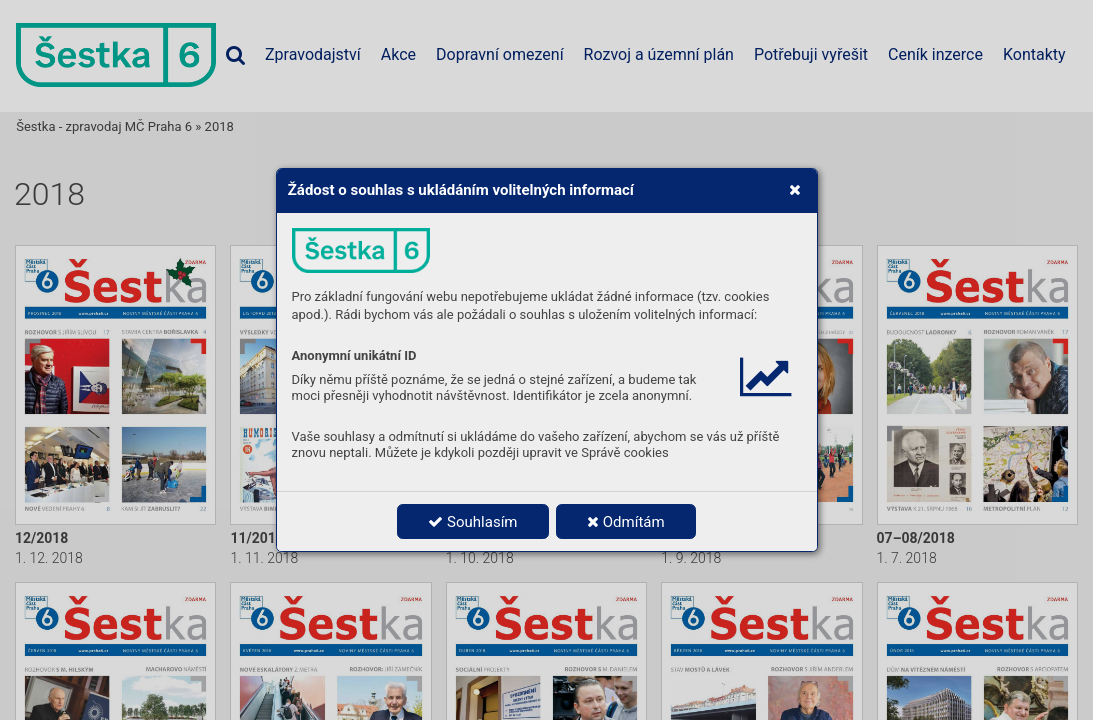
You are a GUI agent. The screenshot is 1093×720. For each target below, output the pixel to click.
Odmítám (626, 522)
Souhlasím (472, 522)
